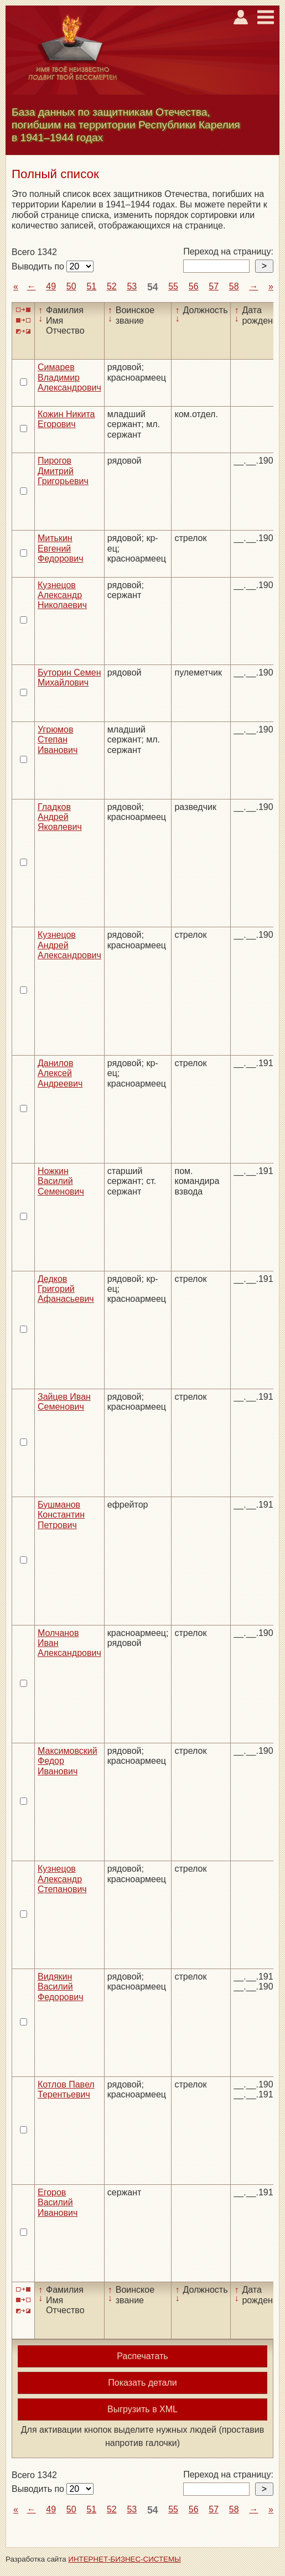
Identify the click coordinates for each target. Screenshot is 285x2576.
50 (71, 286)
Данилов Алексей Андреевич (60, 1073)
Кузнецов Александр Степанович (62, 1879)
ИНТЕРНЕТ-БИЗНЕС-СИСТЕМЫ (124, 2559)
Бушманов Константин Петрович (61, 1515)
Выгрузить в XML (142, 2409)
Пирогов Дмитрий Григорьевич (63, 471)
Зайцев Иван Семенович (64, 1401)
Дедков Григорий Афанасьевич (66, 1289)
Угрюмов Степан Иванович (57, 740)
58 (234, 286)
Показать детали (142, 2382)
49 (51, 286)
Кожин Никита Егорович (66, 419)
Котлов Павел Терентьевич (66, 2089)
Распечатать (142, 2356)
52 (112, 286)
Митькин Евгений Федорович (61, 548)
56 (194, 286)
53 (132, 286)
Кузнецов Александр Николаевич (62, 595)
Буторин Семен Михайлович (69, 677)
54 (152, 287)
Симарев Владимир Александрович (69, 377)
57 (214, 286)
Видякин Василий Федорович (61, 1987)
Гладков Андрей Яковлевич (60, 817)
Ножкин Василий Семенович (61, 1181)
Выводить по (39, 266)
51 (91, 286)
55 (173, 286)
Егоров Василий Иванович (57, 2202)
